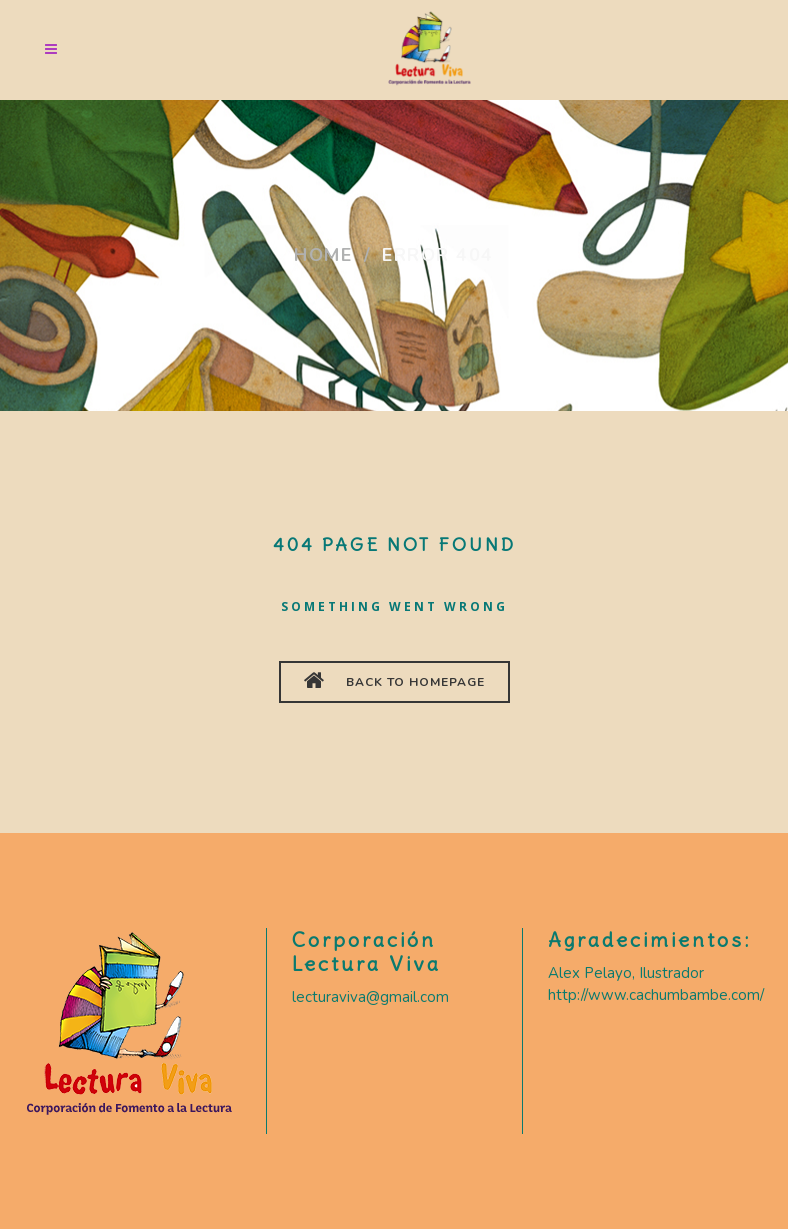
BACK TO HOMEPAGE (394, 680)
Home (323, 255)
